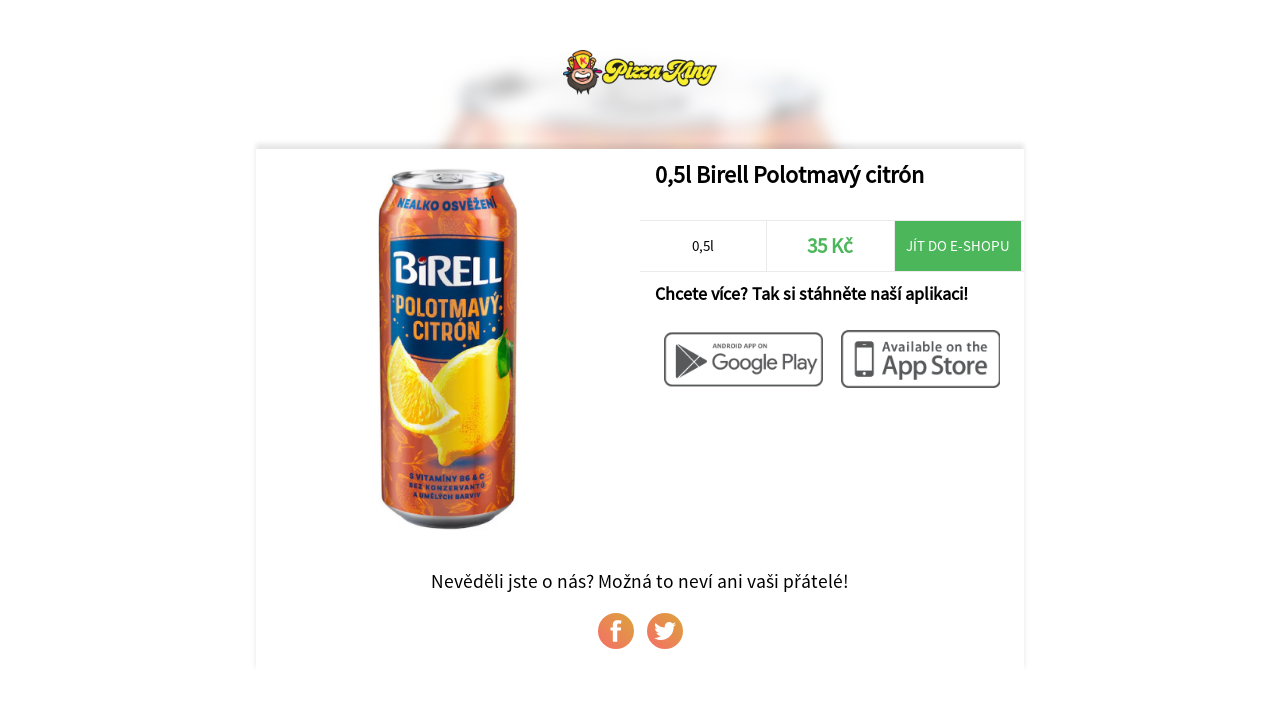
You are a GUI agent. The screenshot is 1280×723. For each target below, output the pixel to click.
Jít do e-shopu (958, 245)
